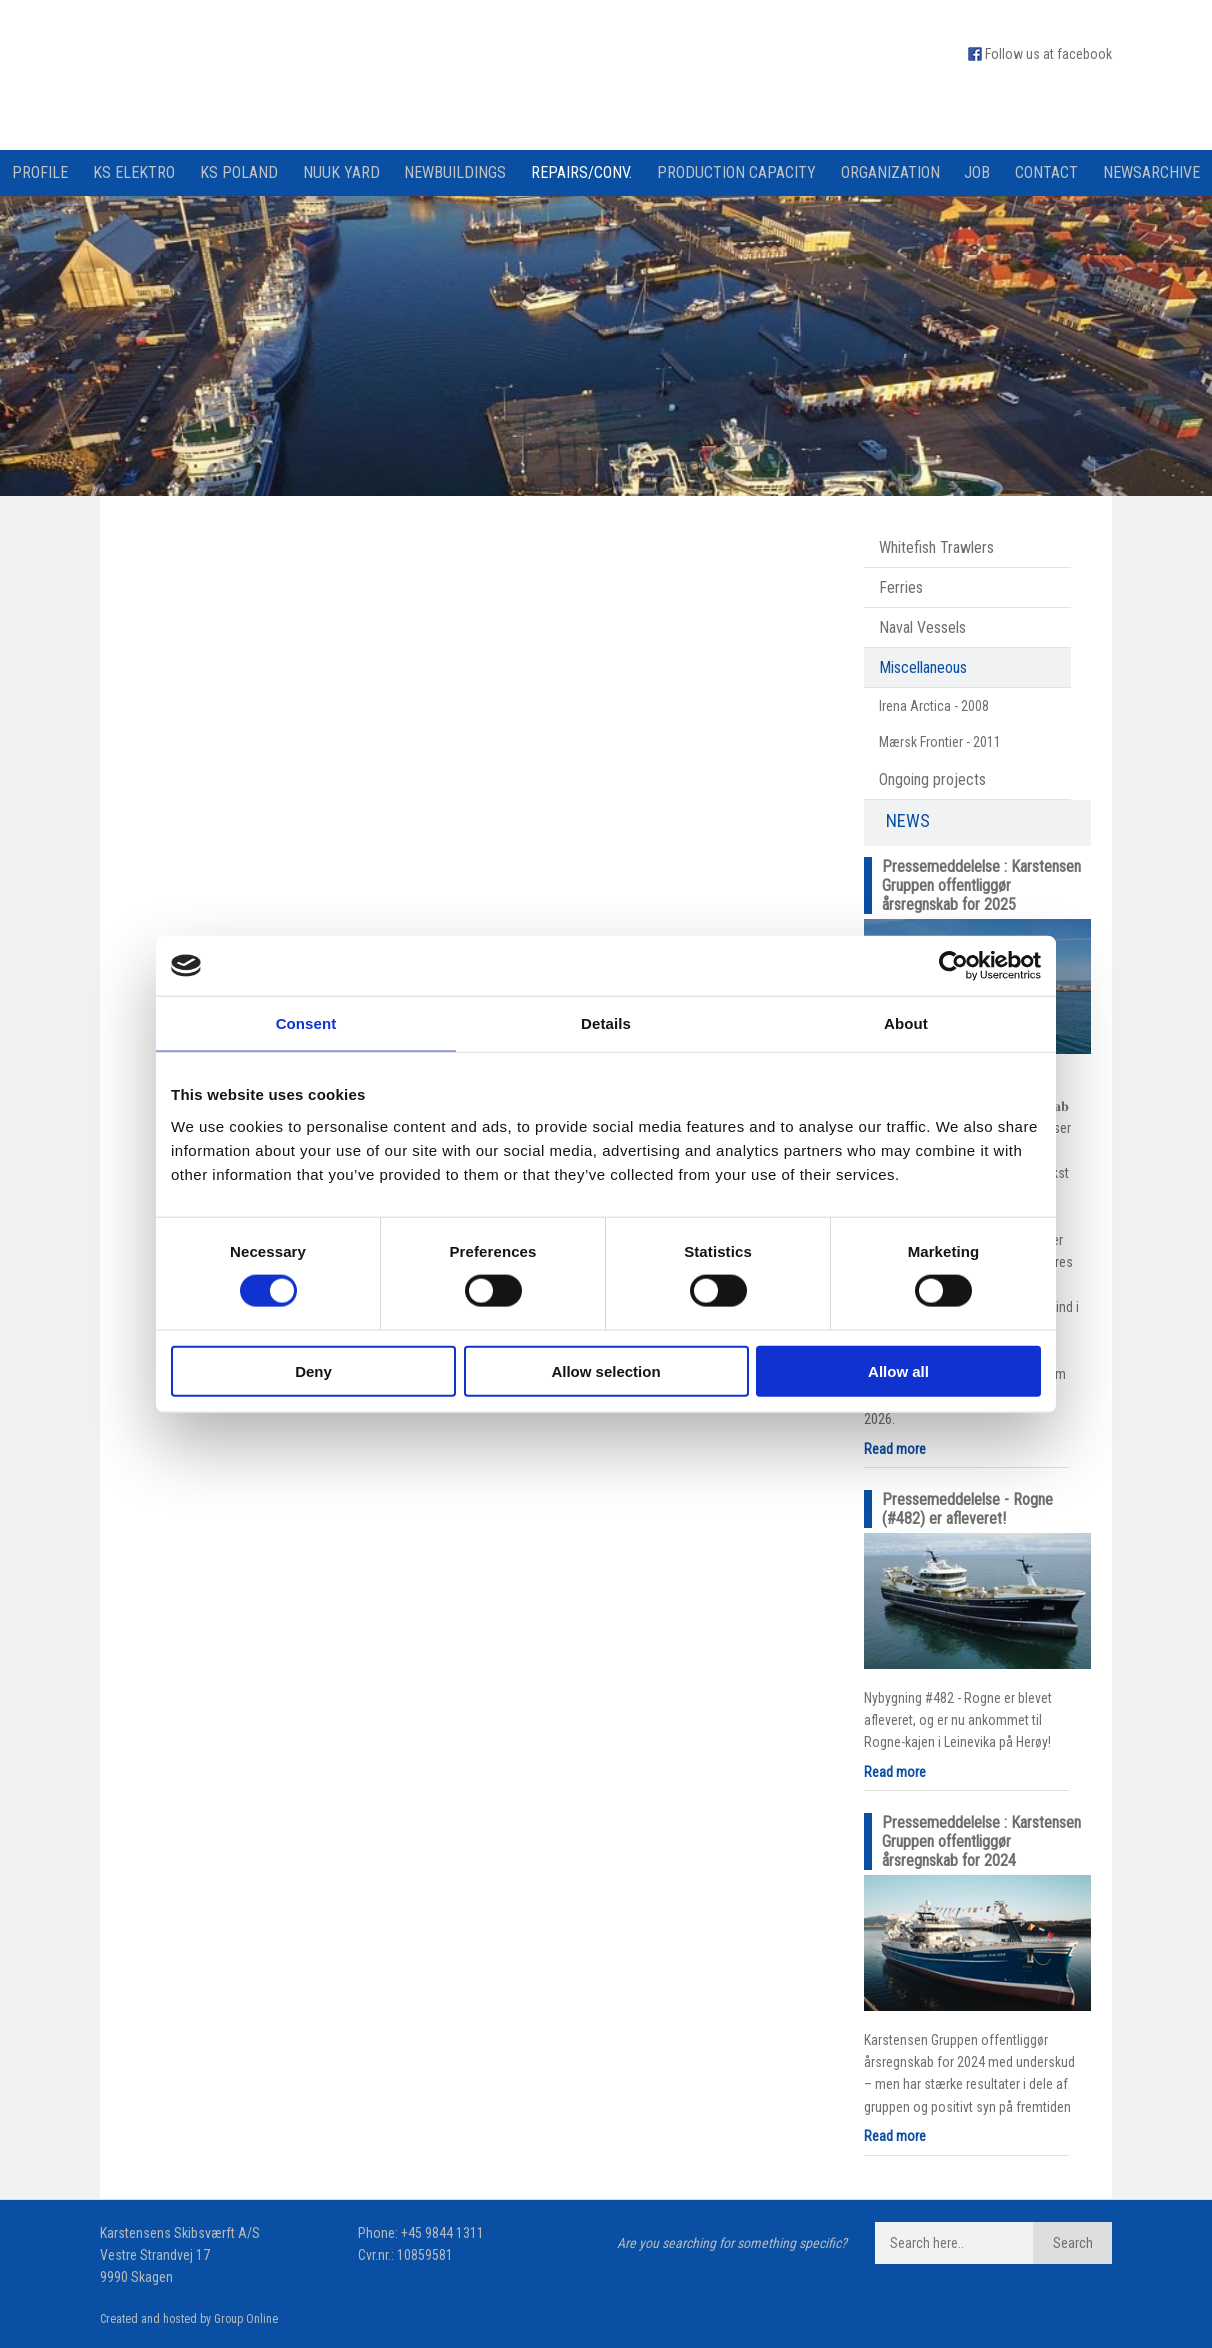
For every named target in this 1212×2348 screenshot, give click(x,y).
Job (977, 172)
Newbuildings (455, 172)
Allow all (898, 1370)
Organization (890, 172)
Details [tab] (606, 1023)
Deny (313, 1370)
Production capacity (736, 172)
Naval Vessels (922, 627)
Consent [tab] (306, 1023)
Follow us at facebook (1048, 54)
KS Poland (239, 172)
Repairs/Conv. (581, 172)
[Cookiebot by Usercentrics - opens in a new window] (953, 966)
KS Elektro (134, 172)
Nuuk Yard (341, 172)
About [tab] (906, 1023)
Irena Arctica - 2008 (934, 706)
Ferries (901, 587)
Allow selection (605, 1370)
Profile (40, 172)
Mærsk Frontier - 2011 (940, 742)
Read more (895, 1449)
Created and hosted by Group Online (189, 2319)
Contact (1046, 172)
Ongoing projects (932, 779)
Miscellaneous (923, 667)
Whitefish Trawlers (936, 547)
